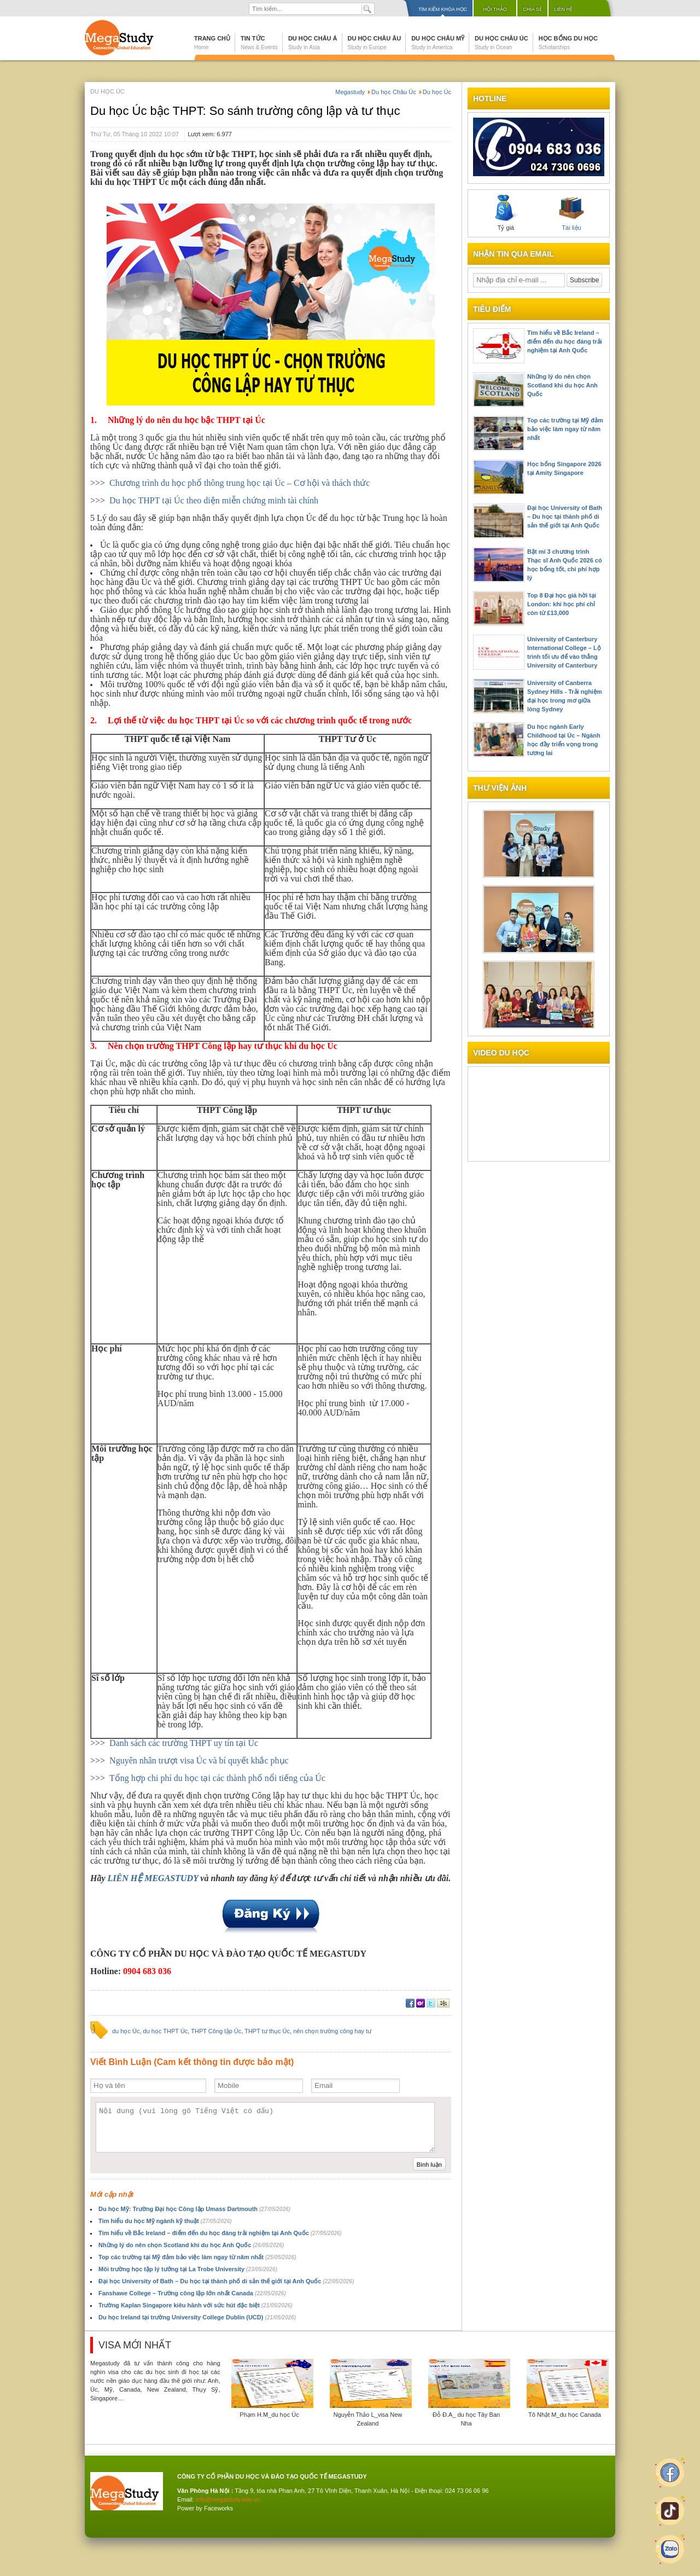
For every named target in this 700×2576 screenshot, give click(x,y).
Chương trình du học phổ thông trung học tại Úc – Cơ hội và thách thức (239, 483)
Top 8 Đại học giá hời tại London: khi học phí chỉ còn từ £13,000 (561, 604)
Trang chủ (212, 42)
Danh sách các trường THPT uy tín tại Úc (183, 1743)
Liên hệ (563, 9)
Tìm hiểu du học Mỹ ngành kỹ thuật (165, 2221)
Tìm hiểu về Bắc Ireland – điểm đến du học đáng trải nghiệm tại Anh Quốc (220, 2233)
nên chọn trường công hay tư (332, 2031)
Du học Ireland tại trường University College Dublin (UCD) (197, 2317)
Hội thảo (495, 9)
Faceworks (218, 2508)
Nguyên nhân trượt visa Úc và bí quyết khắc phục (199, 1760)
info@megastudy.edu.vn (228, 2499)
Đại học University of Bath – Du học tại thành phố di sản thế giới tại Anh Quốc (226, 2281)
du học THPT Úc (165, 2031)
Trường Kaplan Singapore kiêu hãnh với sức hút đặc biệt (195, 2305)
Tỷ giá (506, 213)
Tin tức (259, 42)
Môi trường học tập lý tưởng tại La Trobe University (187, 2269)
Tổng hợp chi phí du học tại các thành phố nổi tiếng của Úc (217, 1778)
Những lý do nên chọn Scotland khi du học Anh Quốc (191, 2245)
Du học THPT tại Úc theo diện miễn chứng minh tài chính (213, 500)
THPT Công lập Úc (216, 2031)
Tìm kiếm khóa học (442, 9)
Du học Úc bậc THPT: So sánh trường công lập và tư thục (245, 111)
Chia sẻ (532, 9)
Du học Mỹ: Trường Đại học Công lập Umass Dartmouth (194, 2209)
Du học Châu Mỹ (437, 42)
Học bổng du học (568, 42)
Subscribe (584, 280)
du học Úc (125, 2031)
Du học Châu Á (312, 42)
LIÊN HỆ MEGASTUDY (153, 1878)
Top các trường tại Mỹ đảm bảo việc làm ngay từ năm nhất (197, 2257)
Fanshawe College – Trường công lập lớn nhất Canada (192, 2293)
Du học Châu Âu (374, 42)
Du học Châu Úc (501, 42)
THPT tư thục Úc (267, 2031)
